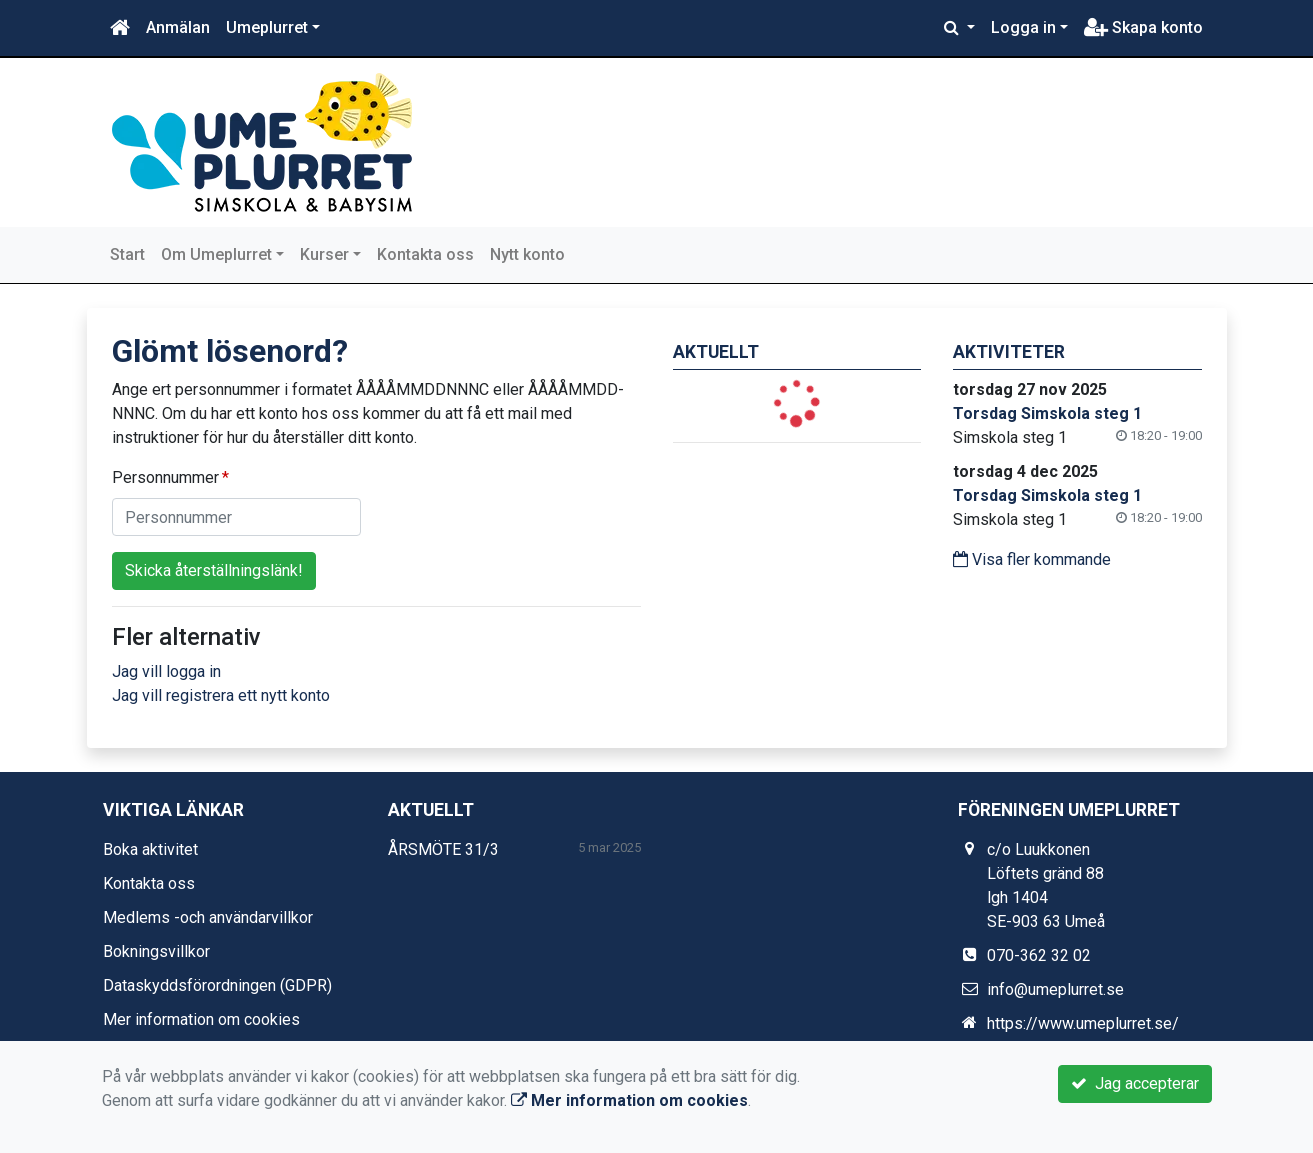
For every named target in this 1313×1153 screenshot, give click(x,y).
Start (127, 254)
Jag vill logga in (166, 671)
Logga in (1023, 27)
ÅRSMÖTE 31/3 (443, 849)
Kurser (324, 254)
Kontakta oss (425, 254)
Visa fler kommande (1032, 559)
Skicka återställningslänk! (214, 570)
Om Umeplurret (216, 254)
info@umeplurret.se (1055, 989)
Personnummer (165, 477)
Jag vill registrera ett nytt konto (221, 695)
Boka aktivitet (150, 849)
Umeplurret (267, 27)
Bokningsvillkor (156, 951)
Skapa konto (1143, 27)
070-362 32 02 (1039, 955)
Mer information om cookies (201, 1019)
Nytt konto (527, 254)
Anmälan (178, 27)
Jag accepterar (1135, 1083)
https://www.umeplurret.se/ (1083, 1023)
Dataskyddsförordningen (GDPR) (217, 985)
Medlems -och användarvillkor (208, 917)
